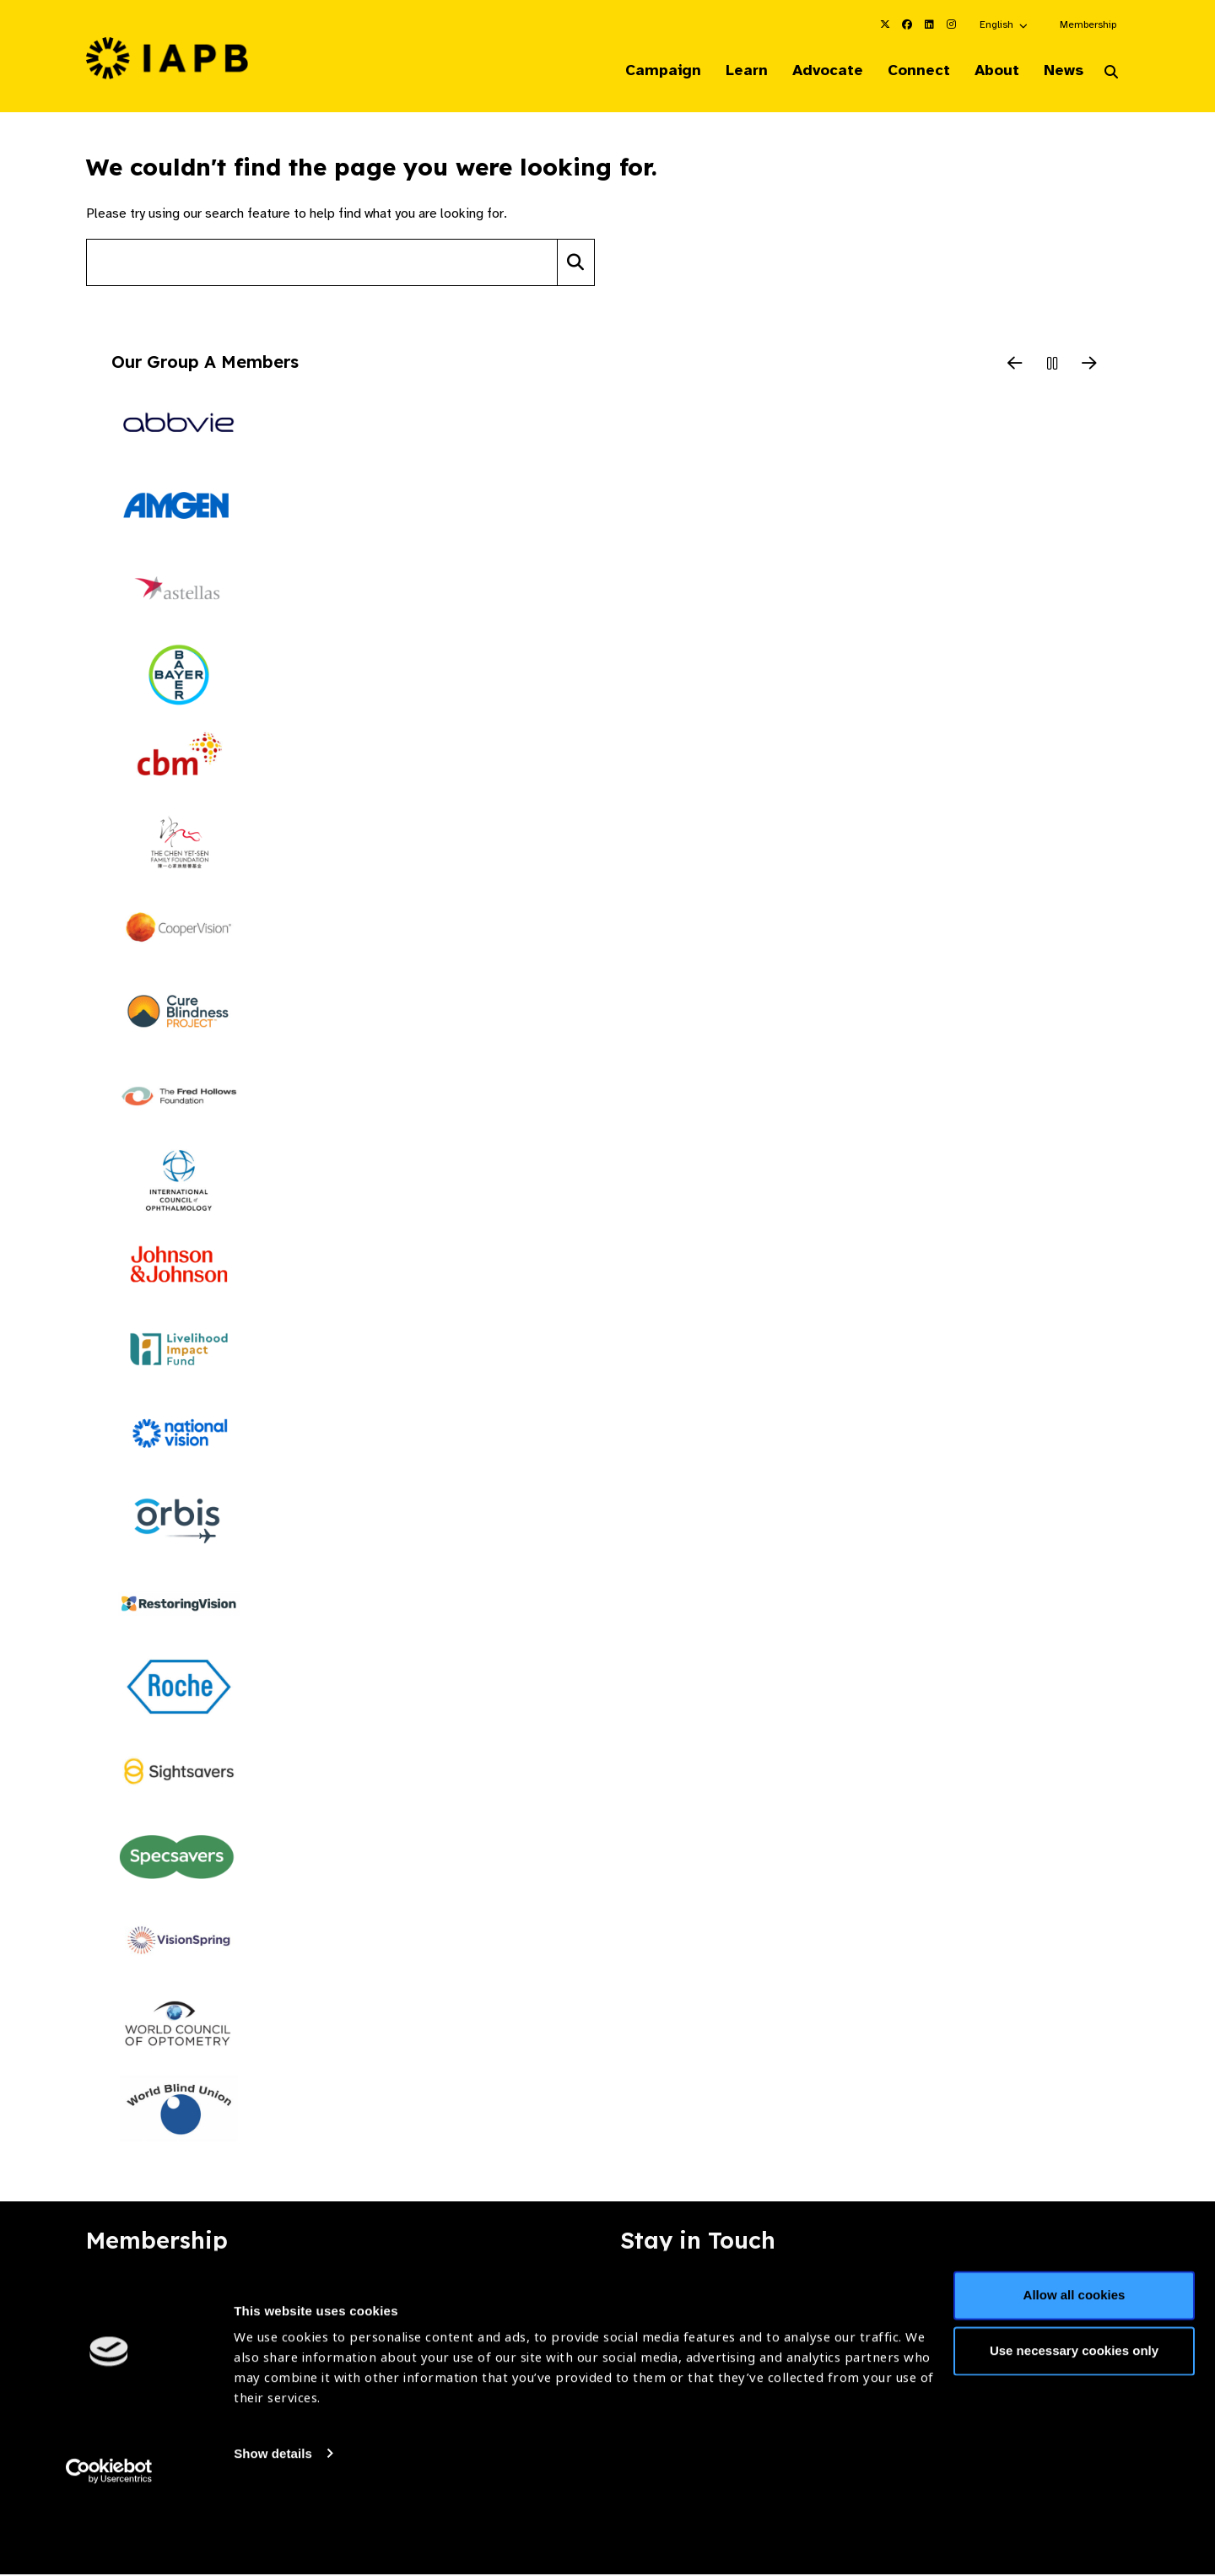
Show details (273, 2526)
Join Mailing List (1037, 2296)
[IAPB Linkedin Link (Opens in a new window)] (929, 24)
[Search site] (322, 264)
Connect (906, 71)
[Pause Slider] (1052, 366)
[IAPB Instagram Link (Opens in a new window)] (950, 24)
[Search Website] (1111, 74)
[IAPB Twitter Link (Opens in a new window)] (885, 24)
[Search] (576, 264)
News (1059, 71)
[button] (1004, 24)
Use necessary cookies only (1074, 2423)
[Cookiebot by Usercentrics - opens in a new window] (109, 2543)
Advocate (810, 71)
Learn (726, 71)
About (988, 71)
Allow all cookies (1074, 2368)
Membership (1088, 24)
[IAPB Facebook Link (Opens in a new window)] (907, 24)
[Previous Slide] (1015, 366)
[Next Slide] (1089, 366)
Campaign (638, 71)
